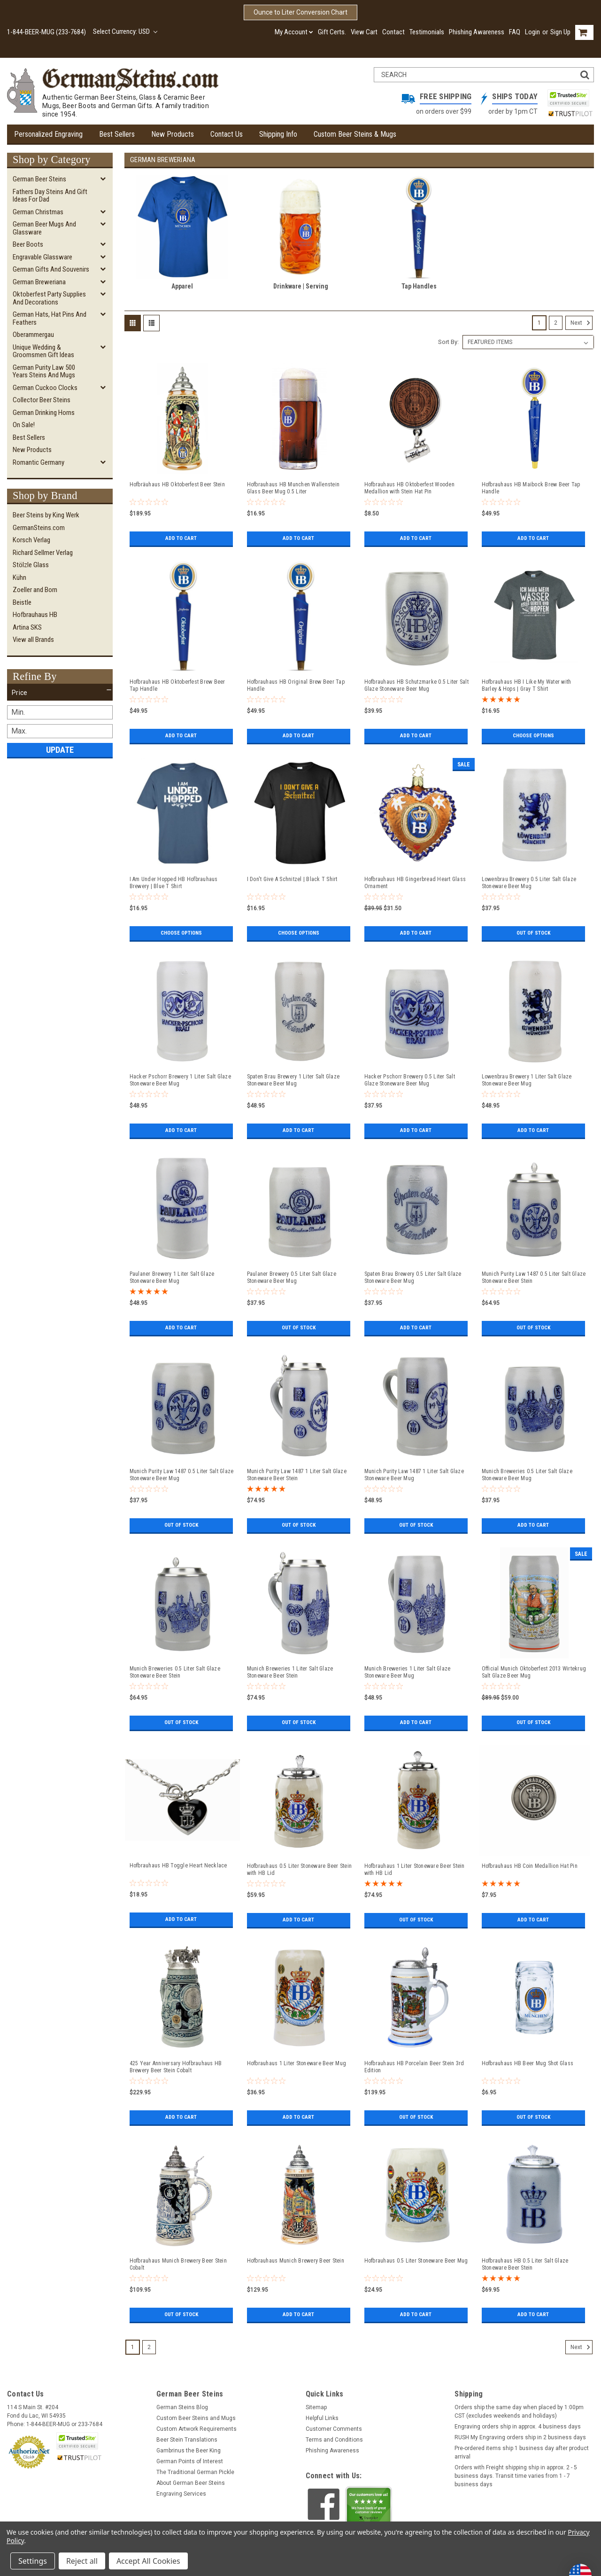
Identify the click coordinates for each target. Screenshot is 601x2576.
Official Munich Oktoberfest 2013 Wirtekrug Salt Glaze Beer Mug (534, 1672)
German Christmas (38, 212)
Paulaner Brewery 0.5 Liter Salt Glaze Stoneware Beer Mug (291, 1277)
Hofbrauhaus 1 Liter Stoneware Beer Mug (297, 2063)
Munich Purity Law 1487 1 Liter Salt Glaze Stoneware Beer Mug (414, 1475)
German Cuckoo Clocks (45, 387)
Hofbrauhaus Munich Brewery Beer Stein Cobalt (178, 2264)
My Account (294, 32)
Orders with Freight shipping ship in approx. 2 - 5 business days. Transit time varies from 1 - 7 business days (516, 2476)
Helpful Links (322, 2418)
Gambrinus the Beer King (188, 2450)
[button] (60, 693)
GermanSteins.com (39, 527)
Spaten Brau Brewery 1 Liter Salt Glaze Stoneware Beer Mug (293, 1080)
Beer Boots (28, 244)
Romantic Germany (38, 462)
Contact (393, 32)
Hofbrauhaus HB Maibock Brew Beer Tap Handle (531, 488)
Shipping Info (278, 134)
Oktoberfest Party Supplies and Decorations (49, 298)
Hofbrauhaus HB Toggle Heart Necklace (178, 1865)
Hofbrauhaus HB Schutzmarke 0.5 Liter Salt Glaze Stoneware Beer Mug (416, 685)
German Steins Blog (182, 2407)
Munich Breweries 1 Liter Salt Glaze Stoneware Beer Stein (290, 1672)
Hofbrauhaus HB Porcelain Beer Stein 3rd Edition (414, 2067)
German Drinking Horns (44, 412)
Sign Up (560, 32)
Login (532, 32)
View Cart (364, 32)
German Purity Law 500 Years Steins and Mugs (44, 371)
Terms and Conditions (334, 2439)
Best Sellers (117, 134)
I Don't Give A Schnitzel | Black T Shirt (292, 879)
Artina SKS (27, 627)
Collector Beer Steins (41, 400)
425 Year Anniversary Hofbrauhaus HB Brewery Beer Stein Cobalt (176, 2067)
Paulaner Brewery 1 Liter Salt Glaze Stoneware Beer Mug (172, 1277)
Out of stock (533, 933)
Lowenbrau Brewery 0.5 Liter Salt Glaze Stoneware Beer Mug (529, 883)
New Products (172, 134)
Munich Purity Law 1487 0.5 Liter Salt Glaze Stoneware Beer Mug (182, 1475)
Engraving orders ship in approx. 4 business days (518, 2426)
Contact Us (226, 134)
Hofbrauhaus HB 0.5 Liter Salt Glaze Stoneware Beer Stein (525, 2264)
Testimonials (426, 32)
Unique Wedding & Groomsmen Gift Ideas (43, 351)
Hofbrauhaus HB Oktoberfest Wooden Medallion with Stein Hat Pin (409, 488)
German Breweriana (39, 282)
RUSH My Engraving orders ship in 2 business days (520, 2437)
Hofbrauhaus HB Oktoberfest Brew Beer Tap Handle (177, 685)
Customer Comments (334, 2429)
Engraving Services (181, 2493)
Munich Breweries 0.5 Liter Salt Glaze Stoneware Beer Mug (527, 1475)
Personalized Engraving (48, 134)
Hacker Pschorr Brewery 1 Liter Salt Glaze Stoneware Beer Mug (180, 1080)
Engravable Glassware (42, 257)
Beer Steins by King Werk (46, 515)
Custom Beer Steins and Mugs (196, 2418)
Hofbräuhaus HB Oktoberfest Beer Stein (177, 484)
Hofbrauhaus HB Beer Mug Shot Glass (528, 2063)
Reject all (82, 2561)
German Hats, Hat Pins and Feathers (49, 318)
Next (581, 323)
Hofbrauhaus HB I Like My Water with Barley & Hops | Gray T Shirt (526, 685)
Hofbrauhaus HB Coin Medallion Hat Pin (530, 1866)
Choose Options (533, 736)
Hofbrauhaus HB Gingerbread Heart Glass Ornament (415, 883)
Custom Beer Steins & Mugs (355, 134)
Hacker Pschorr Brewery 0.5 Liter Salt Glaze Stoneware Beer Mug (409, 1080)
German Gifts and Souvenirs (51, 269)
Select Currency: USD (125, 31)
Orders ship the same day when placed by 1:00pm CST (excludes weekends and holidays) (519, 2411)
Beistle (22, 602)
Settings (32, 2561)
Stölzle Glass (31, 565)
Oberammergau (33, 334)
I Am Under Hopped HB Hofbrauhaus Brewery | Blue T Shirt (174, 883)
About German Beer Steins (190, 2483)
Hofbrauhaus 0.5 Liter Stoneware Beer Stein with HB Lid (299, 1869)
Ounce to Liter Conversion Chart (300, 12)
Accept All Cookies (148, 2561)
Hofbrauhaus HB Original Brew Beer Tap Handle (296, 685)
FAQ (514, 32)
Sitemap (316, 2407)
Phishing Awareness (476, 32)
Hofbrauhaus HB (35, 614)
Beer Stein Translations (186, 2439)
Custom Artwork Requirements (196, 2429)
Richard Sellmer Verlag (43, 552)
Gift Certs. (332, 32)
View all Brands (33, 639)
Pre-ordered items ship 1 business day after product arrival (522, 2452)
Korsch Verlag (31, 540)
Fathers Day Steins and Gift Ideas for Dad (50, 195)
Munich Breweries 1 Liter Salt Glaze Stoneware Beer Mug (407, 1672)
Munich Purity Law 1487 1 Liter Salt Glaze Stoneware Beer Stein (297, 1475)
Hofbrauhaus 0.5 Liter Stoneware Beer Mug (416, 2260)
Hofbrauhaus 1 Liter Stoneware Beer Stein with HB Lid (414, 1869)
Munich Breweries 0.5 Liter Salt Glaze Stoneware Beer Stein (175, 1672)
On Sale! (24, 425)
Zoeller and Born (35, 589)
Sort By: (448, 341)
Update (60, 750)
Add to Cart (181, 538)
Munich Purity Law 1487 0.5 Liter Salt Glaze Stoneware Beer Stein (534, 1277)
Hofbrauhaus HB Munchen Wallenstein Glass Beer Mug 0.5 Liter (293, 488)
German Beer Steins (39, 179)
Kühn (19, 577)
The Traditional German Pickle (195, 2472)
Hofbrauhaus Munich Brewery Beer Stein (295, 2260)
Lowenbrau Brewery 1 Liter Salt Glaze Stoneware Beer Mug (527, 1080)
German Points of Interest (189, 2461)
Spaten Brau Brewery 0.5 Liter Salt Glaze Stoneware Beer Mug (413, 1277)
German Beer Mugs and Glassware (44, 228)
